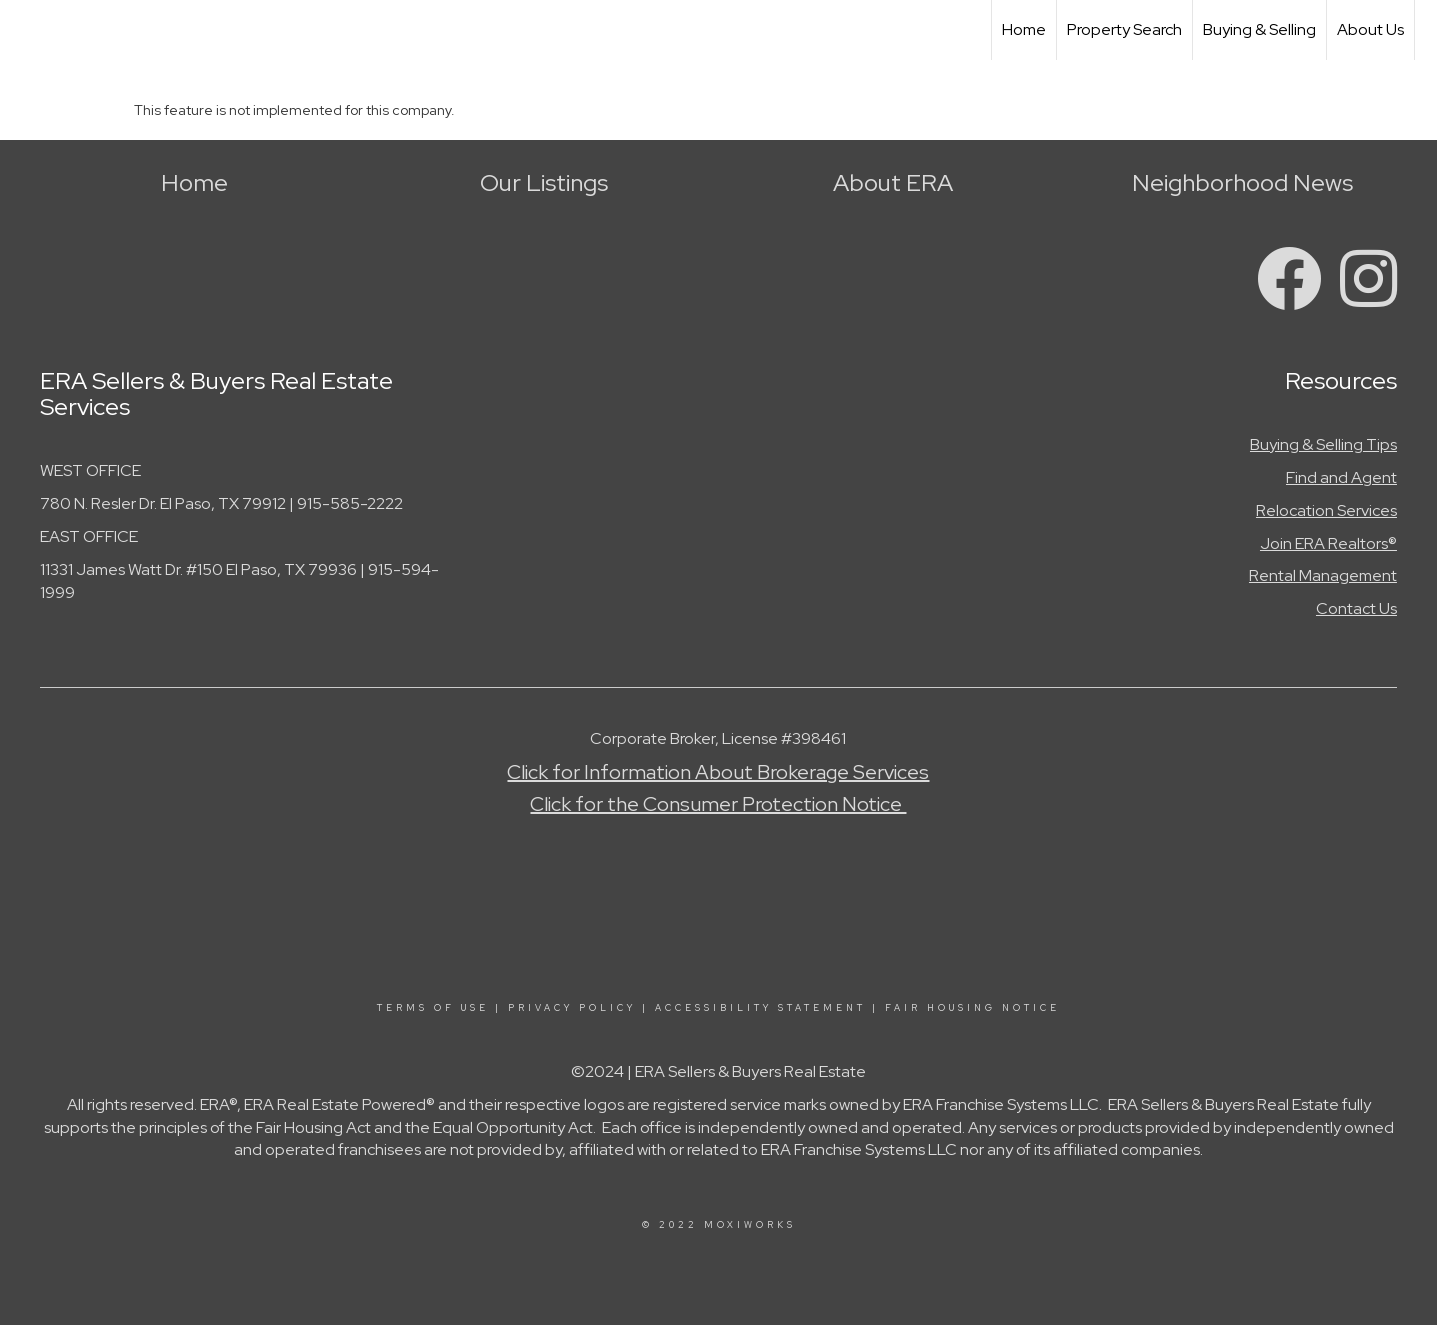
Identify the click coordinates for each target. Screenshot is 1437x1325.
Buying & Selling (1259, 29)
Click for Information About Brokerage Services (718, 772)
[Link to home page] (25, 30)
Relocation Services (1326, 510)
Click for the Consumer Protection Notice (718, 804)
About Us (1370, 29)
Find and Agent (1341, 477)
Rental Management (1323, 575)
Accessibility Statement (760, 1008)
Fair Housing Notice (972, 1008)
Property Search (1124, 29)
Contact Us (1356, 608)
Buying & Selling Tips (1323, 444)
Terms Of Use (433, 1008)
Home (1024, 29)
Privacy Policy (572, 1008)
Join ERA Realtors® (1328, 543)
